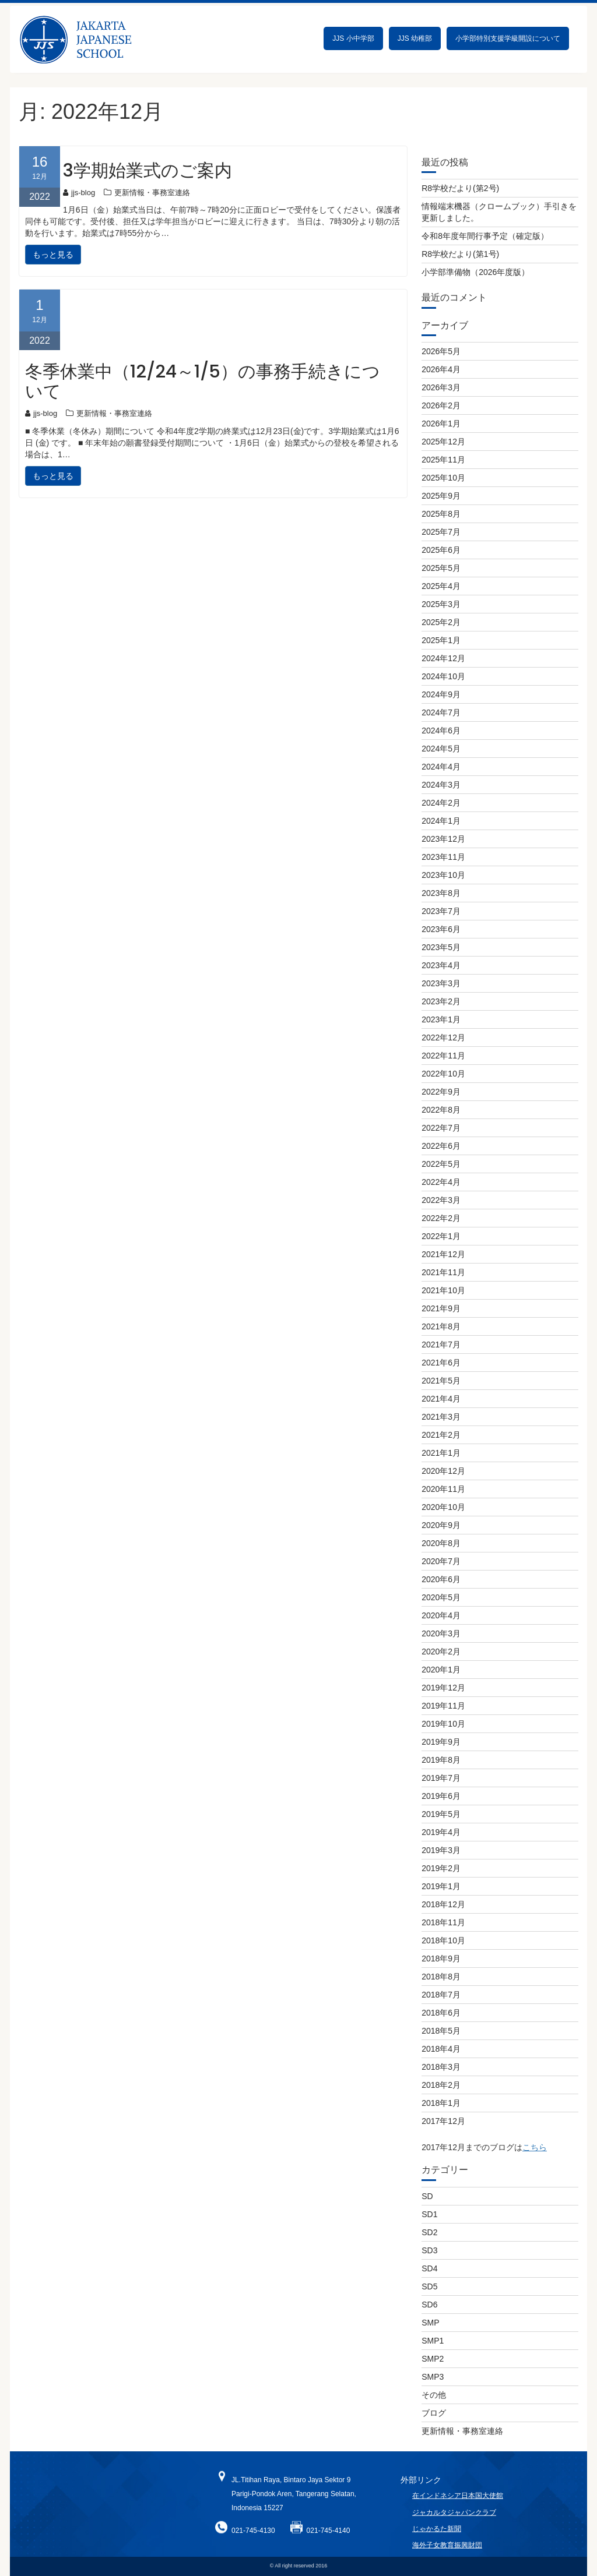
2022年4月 (441, 1182)
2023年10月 (443, 875)
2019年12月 (443, 1687)
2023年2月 (441, 1001)
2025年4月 (441, 586)
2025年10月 (443, 477)
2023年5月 (441, 947)
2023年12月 (443, 839)
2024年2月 (441, 802)
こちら (534, 2147)
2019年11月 (443, 1705)
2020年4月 (441, 1615)
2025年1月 (441, 640)
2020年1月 (441, 1669)
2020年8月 (441, 1543)
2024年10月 (443, 676)
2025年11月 (443, 459)
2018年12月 (443, 1904)
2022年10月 (443, 1073)
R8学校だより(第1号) (460, 254)
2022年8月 (441, 1109)
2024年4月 (441, 766)
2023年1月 (441, 1019)
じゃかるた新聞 (436, 2543)
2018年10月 (443, 1940)
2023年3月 (441, 983)
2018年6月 (441, 2012)
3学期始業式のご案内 (147, 170)
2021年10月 (443, 1290)
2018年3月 (441, 2067)
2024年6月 (441, 730)
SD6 (429, 2304)
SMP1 (433, 2340)
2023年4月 (441, 965)
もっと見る (53, 254)
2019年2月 (441, 1868)
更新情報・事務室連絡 (152, 192)
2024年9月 (441, 694)
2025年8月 (441, 513)
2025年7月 (441, 532)
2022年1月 (441, 1236)
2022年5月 (441, 1164)
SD (427, 2196)
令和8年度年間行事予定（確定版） (485, 236)
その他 (434, 2394)
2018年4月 (441, 2048)
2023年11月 (443, 857)
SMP (430, 2322)
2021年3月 (441, 1416)
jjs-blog (79, 192)
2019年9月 (441, 1741)
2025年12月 (443, 441)
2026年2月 (441, 405)
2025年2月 (441, 622)
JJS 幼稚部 (415, 38)
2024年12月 (443, 658)
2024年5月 (441, 748)
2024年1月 (441, 820)
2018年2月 (441, 2085)
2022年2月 (441, 1218)
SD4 (429, 2268)
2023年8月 (441, 893)
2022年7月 (441, 1127)
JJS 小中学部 (353, 38)
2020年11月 (443, 1489)
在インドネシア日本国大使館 (457, 2511)
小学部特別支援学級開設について (507, 38)
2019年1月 (441, 1886)
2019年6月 (441, 1796)
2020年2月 (441, 1651)
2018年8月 (441, 1976)
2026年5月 (441, 351)
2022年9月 (441, 1091)
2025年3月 (441, 604)
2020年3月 (441, 1633)
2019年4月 (441, 1832)
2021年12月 (443, 1254)
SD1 (429, 2214)
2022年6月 (441, 1146)
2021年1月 (441, 1453)
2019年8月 (441, 1760)
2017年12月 (443, 2121)
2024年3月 (441, 784)
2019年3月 (441, 1850)
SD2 (429, 2232)
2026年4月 (441, 369)
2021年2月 (441, 1434)
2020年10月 (443, 1507)
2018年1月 (441, 2103)
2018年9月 (441, 1958)
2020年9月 (441, 1525)
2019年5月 (441, 1814)
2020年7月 (441, 1561)
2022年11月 (443, 1055)
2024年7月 (441, 712)
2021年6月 (441, 1362)
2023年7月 (441, 911)
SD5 (429, 2286)
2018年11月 (443, 1922)
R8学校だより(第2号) (460, 188)
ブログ (434, 2413)
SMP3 (433, 2376)
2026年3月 (441, 387)
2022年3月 (441, 1200)
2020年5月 (441, 1597)
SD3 (429, 2250)
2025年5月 (441, 568)
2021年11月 (443, 1272)
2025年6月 (441, 550)
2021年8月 (441, 1326)
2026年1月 (441, 423)
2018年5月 (441, 2030)
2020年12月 (443, 1471)
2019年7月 (441, 1778)
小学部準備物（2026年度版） (475, 272)
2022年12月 (443, 1037)
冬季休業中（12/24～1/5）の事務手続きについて (202, 381)
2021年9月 (441, 1308)
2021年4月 (441, 1398)
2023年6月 (441, 929)
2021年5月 (441, 1380)
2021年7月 (441, 1344)
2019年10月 (443, 1723)
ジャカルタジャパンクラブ (454, 2527)
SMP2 (433, 2358)
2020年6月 (441, 1579)
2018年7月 (441, 1994)
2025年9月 (441, 495)
